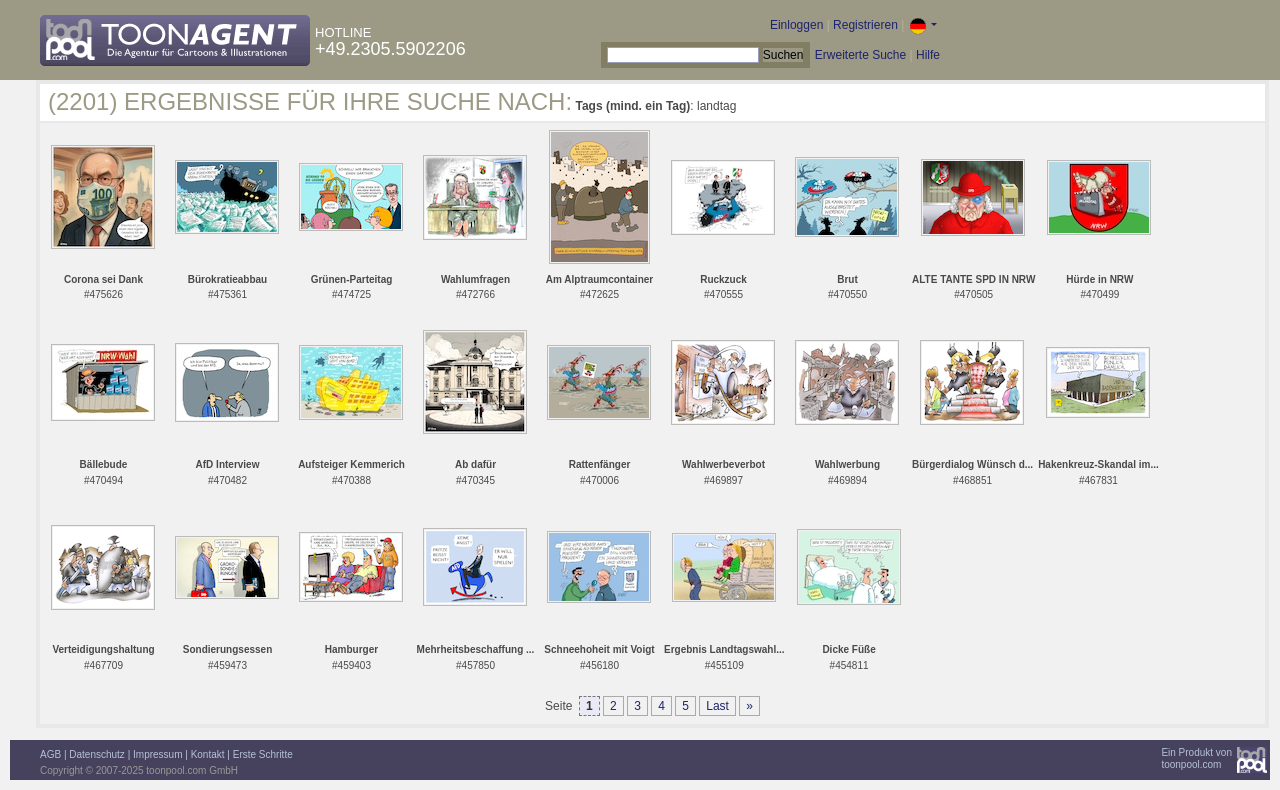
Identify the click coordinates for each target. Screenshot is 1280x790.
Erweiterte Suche (860, 55)
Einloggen (796, 25)
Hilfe (928, 55)
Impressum (157, 754)
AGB (50, 754)
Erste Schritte (263, 754)
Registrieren (865, 25)
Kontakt (208, 754)
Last (717, 706)
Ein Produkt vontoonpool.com (1196, 758)
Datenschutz (97, 754)
